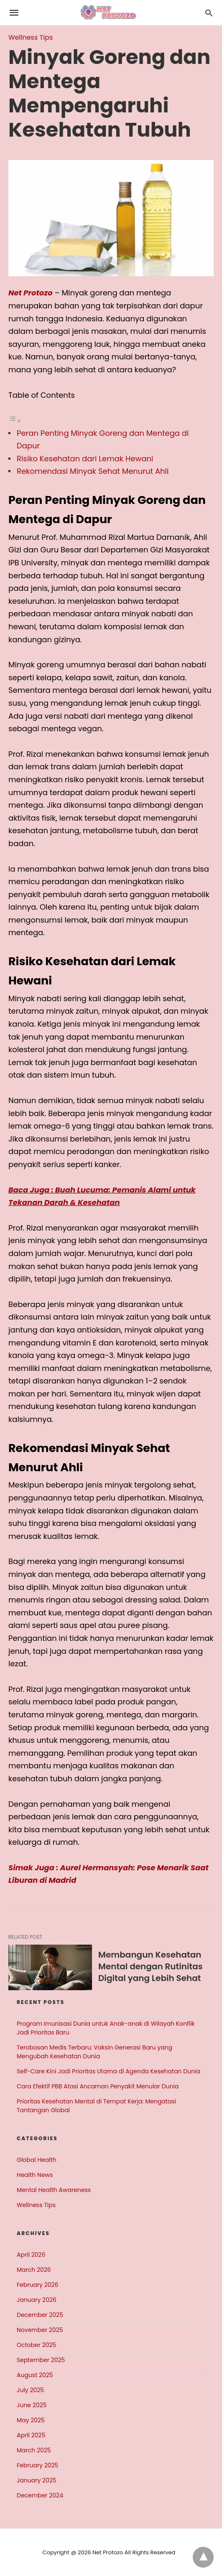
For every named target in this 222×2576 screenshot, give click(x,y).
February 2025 (37, 2465)
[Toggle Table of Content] (14, 420)
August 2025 (35, 2375)
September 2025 (41, 2360)
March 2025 (34, 2450)
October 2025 (36, 2345)
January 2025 (36, 2480)
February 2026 (37, 2285)
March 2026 (34, 2270)
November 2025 (40, 2330)
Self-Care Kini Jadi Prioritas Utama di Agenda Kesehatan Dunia (108, 2071)
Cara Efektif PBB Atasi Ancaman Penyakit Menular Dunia (98, 2086)
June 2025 (31, 2405)
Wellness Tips (30, 37)
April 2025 (31, 2435)
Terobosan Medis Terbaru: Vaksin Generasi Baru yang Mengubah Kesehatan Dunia (94, 2051)
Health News (35, 2175)
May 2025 (31, 2420)
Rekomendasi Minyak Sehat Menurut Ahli (92, 471)
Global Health (36, 2160)
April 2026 (31, 2255)
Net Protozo (30, 292)
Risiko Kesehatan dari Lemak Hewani (85, 458)
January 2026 (36, 2300)
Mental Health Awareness (54, 2190)
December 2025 (40, 2315)
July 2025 (30, 2390)
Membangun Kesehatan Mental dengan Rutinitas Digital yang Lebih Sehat (150, 1966)
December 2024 (40, 2495)
